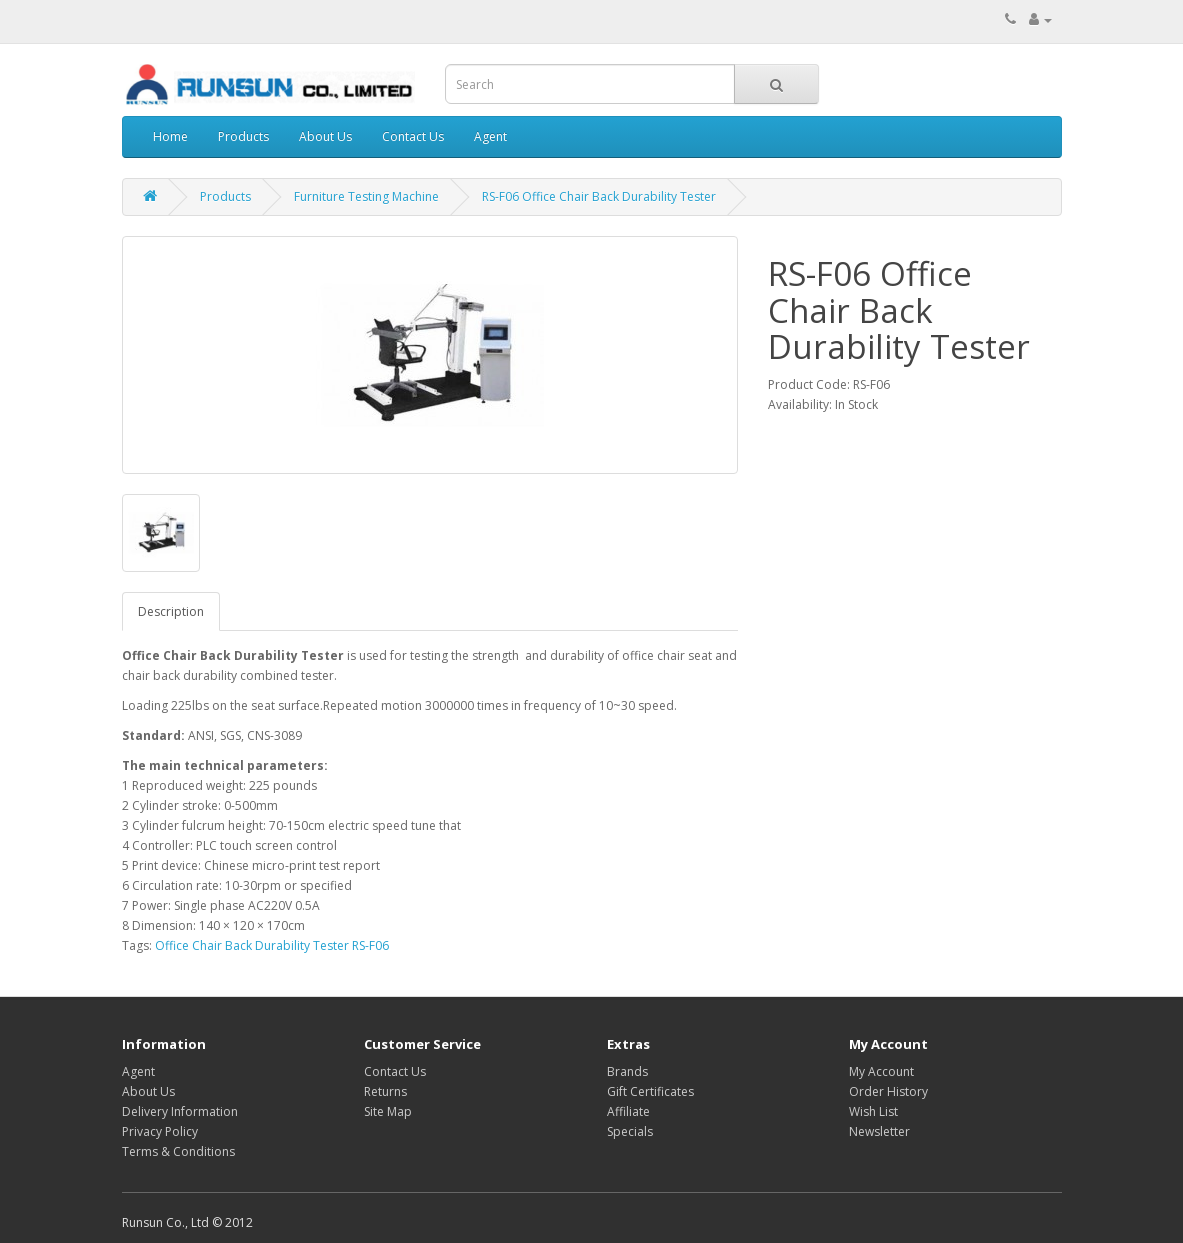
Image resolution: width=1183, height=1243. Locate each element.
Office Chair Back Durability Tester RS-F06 (272, 945)
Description (171, 611)
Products (243, 136)
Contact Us (413, 136)
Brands (627, 1071)
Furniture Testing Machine (366, 196)
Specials (630, 1131)
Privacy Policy (160, 1131)
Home (170, 136)
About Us (325, 136)
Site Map (388, 1111)
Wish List (873, 1111)
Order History (888, 1091)
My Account (881, 1071)
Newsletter (879, 1131)
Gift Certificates (650, 1091)
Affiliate (628, 1111)
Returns (385, 1091)
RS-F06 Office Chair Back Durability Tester (599, 196)
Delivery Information (180, 1111)
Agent (490, 136)
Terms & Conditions (178, 1151)
